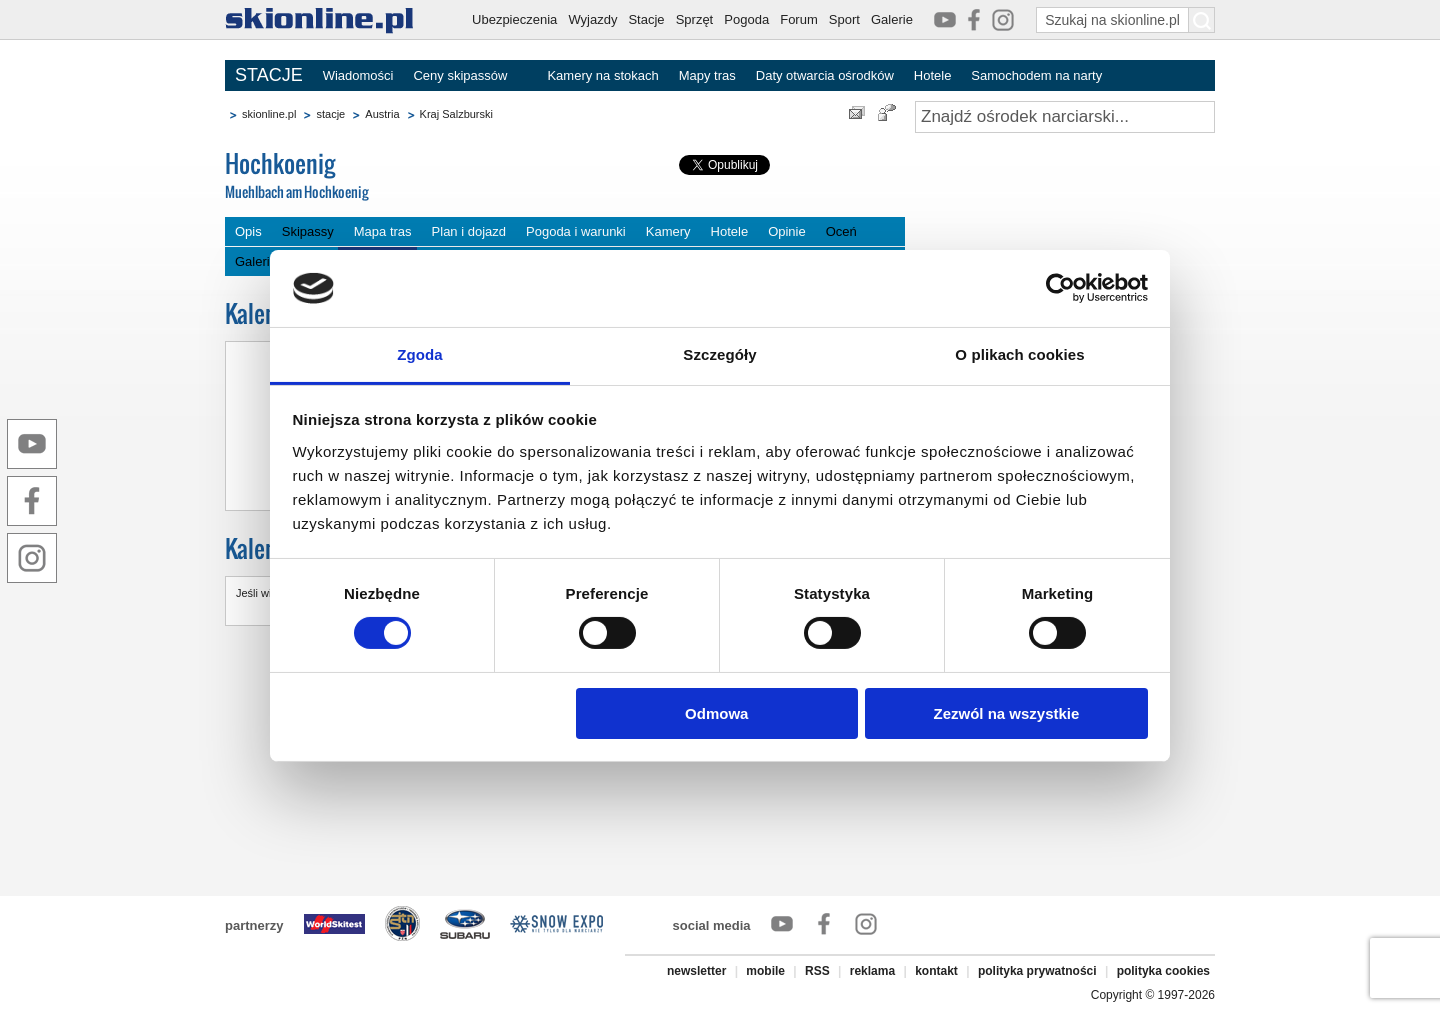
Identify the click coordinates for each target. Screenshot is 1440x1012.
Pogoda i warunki (576, 231)
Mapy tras (707, 75)
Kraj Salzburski (456, 114)
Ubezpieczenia (514, 19)
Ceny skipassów (460, 75)
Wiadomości (358, 75)
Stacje (646, 19)
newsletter (696, 971)
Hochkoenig (375, 176)
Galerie (892, 19)
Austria (382, 114)
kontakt (936, 971)
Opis (248, 231)
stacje (330, 114)
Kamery (668, 231)
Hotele (933, 75)
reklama (872, 971)
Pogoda (746, 19)
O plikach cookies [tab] (1019, 354)
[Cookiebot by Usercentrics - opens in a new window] (1060, 288)
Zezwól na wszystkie (1006, 713)
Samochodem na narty (1036, 75)
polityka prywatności (1037, 971)
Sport (844, 19)
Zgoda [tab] (420, 354)
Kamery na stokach (602, 75)
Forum (799, 19)
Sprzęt (695, 19)
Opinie (787, 231)
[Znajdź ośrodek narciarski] (1065, 117)
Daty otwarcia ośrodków (825, 75)
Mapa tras (383, 231)
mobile (765, 971)
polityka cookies (1163, 971)
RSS (817, 971)
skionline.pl (269, 114)
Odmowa (716, 713)
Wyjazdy (592, 19)
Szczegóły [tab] (719, 354)
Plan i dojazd (469, 231)
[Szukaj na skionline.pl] (1202, 20)
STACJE (269, 75)
